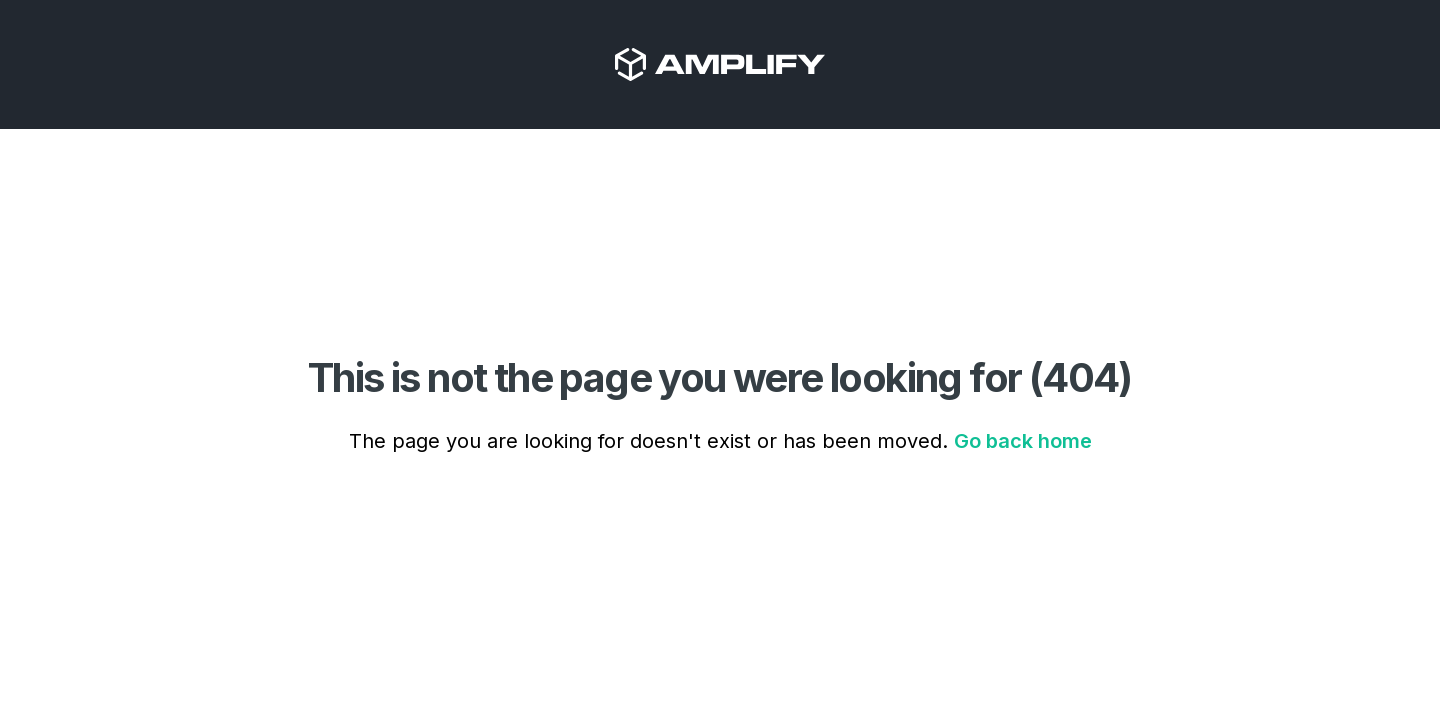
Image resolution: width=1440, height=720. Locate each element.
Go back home (1023, 441)
